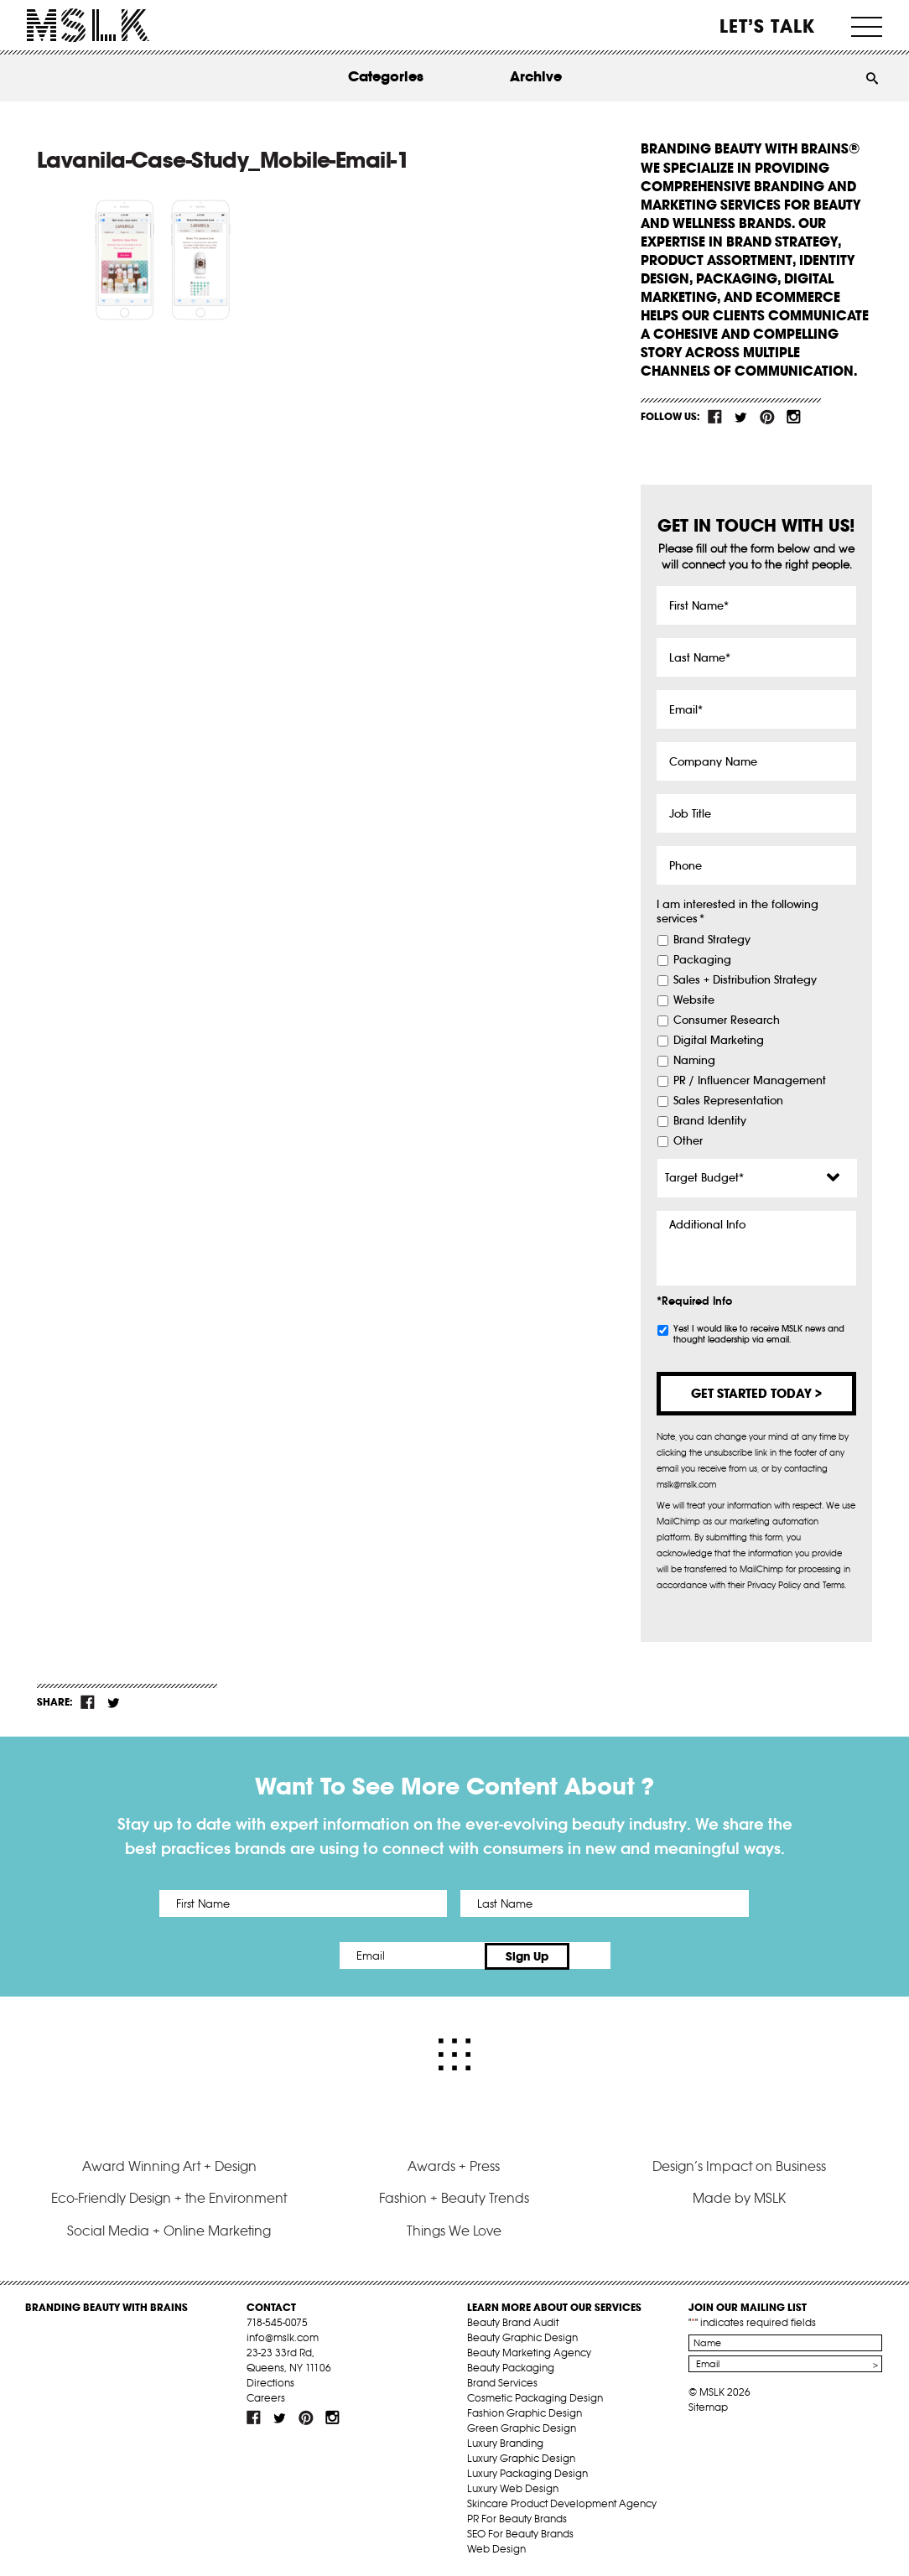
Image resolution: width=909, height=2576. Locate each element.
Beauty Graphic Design (522, 2335)
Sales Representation (728, 1101)
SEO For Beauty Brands (520, 2532)
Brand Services (502, 2381)
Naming (694, 1060)
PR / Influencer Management (749, 1081)
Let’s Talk (767, 26)
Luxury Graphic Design (521, 2456)
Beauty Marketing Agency (529, 2351)
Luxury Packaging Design (527, 2471)
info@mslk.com (283, 2335)
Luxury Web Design (512, 2486)
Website (693, 1000)
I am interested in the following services (737, 912)
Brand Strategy (712, 940)
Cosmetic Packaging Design (535, 2396)
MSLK (88, 25)
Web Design (496, 2547)
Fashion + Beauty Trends (454, 2196)
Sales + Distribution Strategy (745, 980)
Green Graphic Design (521, 2426)
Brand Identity (709, 1121)
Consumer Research (726, 1020)
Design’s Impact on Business (739, 2164)
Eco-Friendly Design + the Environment (169, 2196)
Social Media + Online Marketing (169, 2228)
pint (767, 416)
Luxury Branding (505, 2441)
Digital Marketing (718, 1040)
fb (715, 416)
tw (741, 416)
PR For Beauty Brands (517, 2517)
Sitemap (708, 2405)
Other (688, 1141)
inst (793, 416)
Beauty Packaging (510, 2366)
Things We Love (454, 2228)
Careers (266, 2396)
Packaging (702, 960)
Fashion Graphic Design (524, 2411)
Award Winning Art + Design (169, 2164)
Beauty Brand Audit (512, 2320)
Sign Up (595, 1955)
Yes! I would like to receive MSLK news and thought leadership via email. (758, 1334)
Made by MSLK (739, 2196)
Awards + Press (454, 2164)
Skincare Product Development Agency (562, 2502)
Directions (270, 2381)
